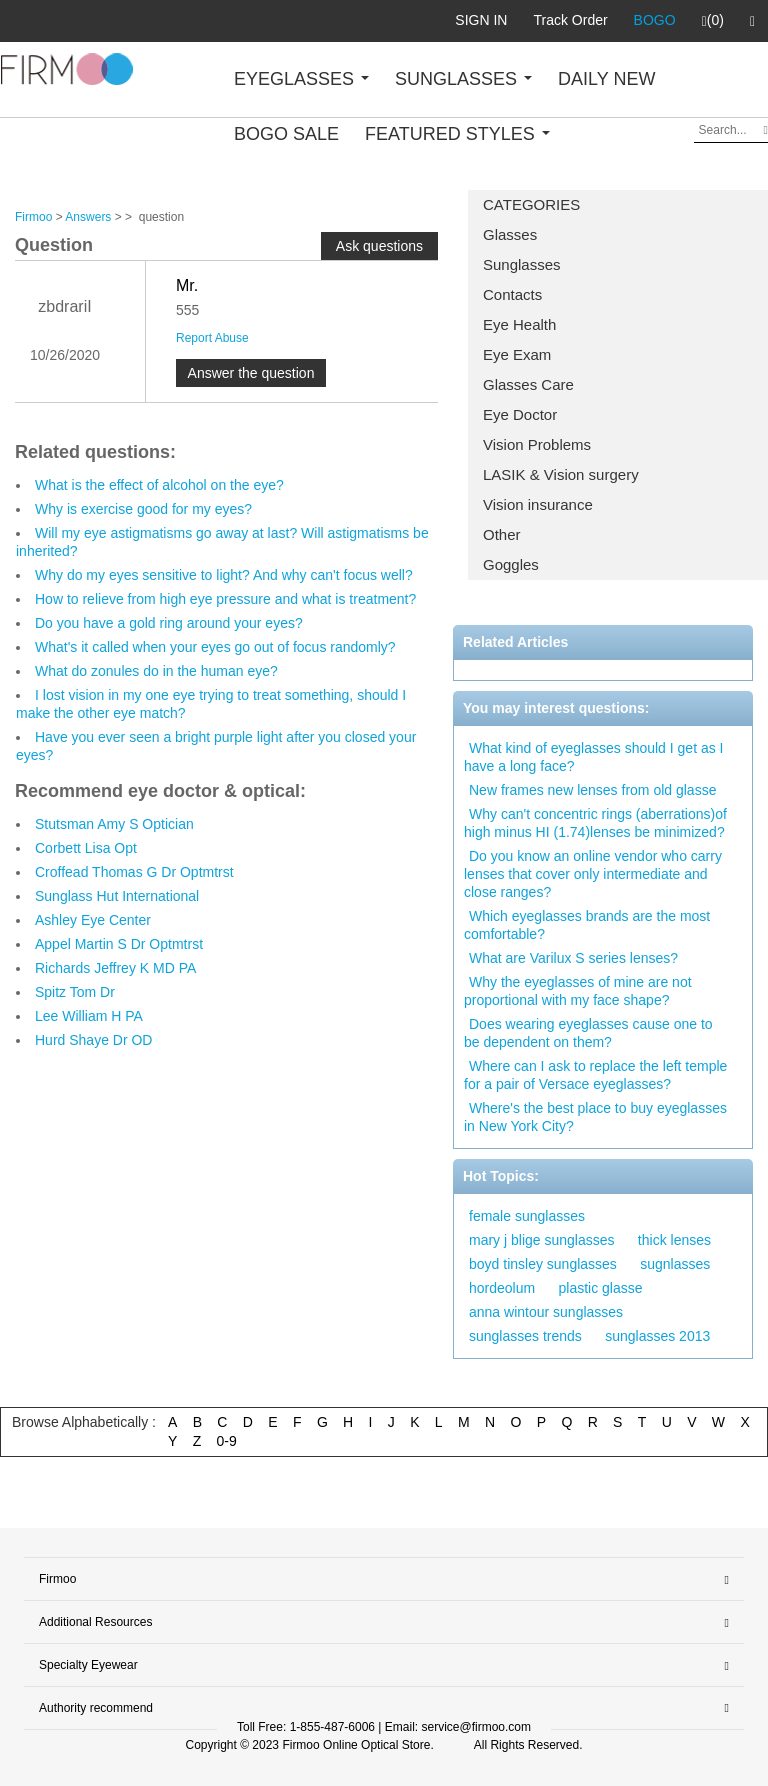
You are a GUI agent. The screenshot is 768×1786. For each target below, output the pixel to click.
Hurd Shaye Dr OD (93, 1040)
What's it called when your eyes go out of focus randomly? (215, 647)
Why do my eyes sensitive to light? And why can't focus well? (224, 575)
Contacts (512, 294)
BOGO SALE (286, 134)
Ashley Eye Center (93, 920)
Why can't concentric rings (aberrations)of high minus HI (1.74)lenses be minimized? (595, 823)
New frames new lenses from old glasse (592, 790)
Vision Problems (537, 444)
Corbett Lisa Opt (86, 848)
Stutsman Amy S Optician (114, 824)
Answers (88, 217)
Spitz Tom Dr (75, 992)
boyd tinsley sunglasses (543, 1264)
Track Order (570, 20)
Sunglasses (522, 264)
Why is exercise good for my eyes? (143, 509)
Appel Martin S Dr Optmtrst (119, 944)
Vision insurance (538, 504)
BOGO (655, 20)
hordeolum (502, 1288)
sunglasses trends (525, 1336)
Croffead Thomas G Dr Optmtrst (134, 872)
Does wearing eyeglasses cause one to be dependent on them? (588, 1033)
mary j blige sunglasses (542, 1240)
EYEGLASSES (301, 79)
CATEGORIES (531, 204)
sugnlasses (675, 1264)
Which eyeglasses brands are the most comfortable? (587, 925)
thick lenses (674, 1240)
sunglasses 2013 (657, 1336)
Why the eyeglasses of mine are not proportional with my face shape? (578, 991)
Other (502, 534)
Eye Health (519, 324)
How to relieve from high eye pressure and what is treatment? (225, 599)
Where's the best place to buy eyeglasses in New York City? (595, 1117)
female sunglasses (527, 1216)
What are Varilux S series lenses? (573, 958)
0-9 (227, 1441)
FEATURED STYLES (457, 134)
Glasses (510, 234)
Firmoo (33, 217)
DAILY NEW (606, 79)
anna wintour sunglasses (546, 1312)
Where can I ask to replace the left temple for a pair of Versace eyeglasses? (595, 1075)
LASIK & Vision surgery (561, 474)
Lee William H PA (89, 1016)
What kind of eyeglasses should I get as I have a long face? (593, 757)
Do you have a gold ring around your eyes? (169, 623)
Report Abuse (212, 338)
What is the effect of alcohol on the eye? (159, 485)
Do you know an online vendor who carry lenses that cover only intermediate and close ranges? (593, 874)
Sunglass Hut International (117, 896)
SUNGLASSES (463, 79)
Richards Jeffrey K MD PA (115, 968)
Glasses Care (528, 384)
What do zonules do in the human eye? (156, 671)
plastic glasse (601, 1288)
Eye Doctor (520, 414)
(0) (713, 21)
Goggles (511, 564)
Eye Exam (517, 354)
